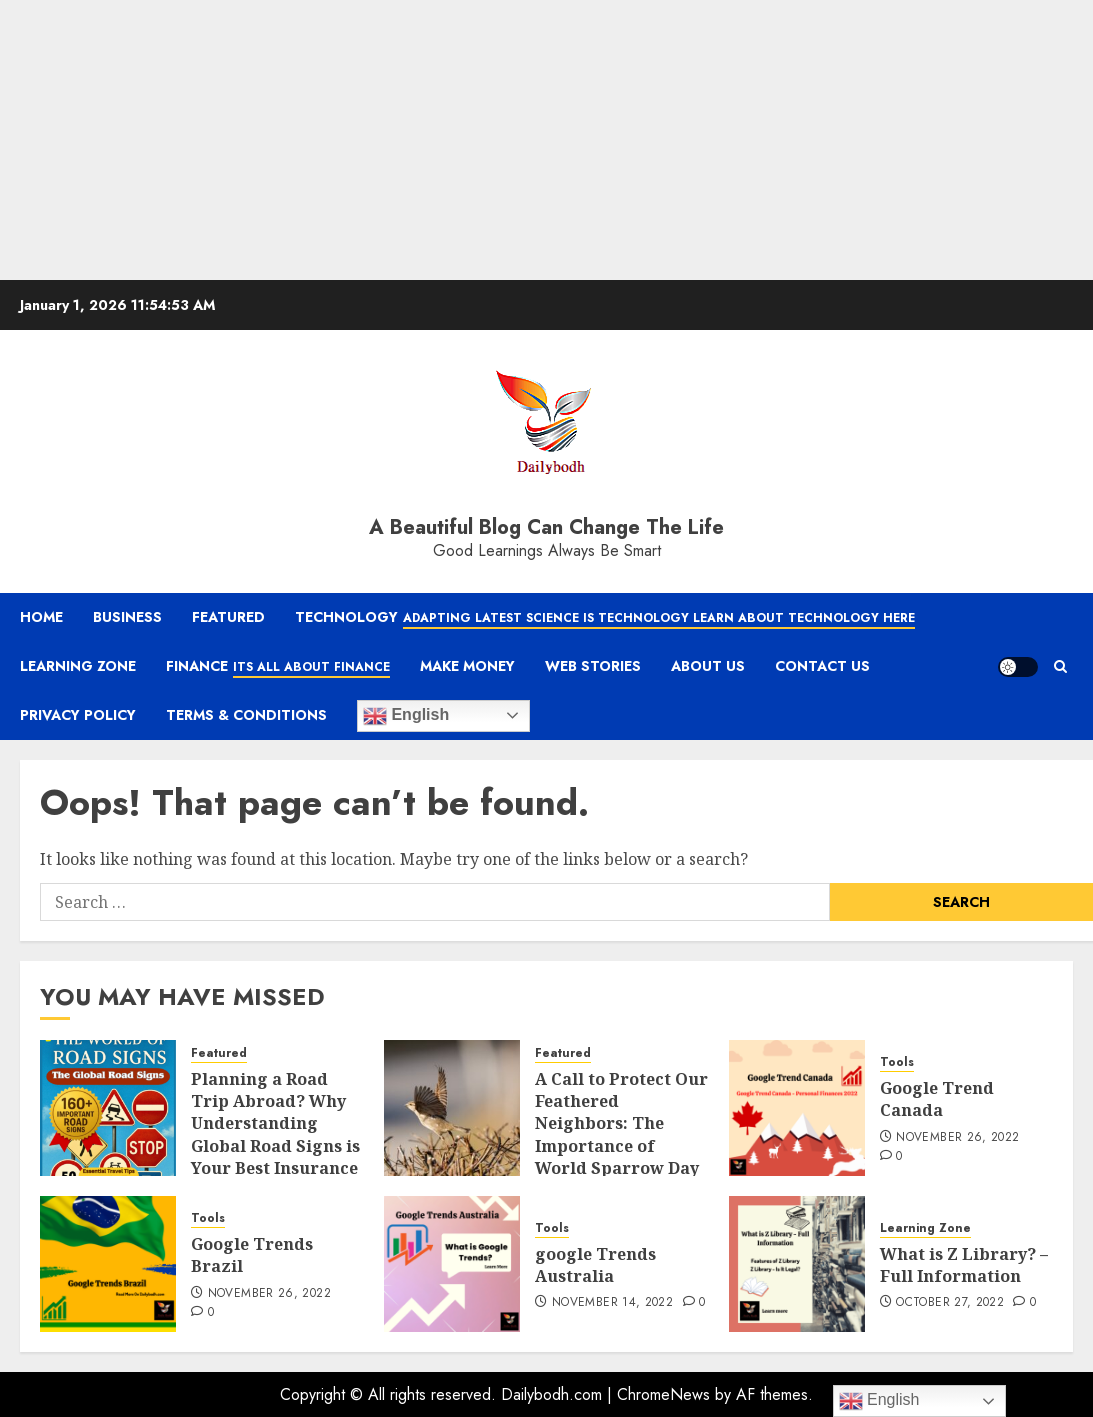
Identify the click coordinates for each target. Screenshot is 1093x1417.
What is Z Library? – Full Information (964, 1265)
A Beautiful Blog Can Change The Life (546, 527)
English (406, 716)
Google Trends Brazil (252, 1255)
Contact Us (822, 666)
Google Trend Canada (937, 1099)
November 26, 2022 (957, 1138)
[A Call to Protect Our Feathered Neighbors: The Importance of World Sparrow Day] (452, 1108)
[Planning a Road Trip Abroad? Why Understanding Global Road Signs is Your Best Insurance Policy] (108, 1108)
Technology (605, 618)
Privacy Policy (78, 715)
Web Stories (593, 666)
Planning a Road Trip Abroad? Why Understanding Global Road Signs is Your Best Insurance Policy (275, 1135)
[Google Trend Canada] (797, 1108)
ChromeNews (663, 1394)
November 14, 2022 (612, 1303)
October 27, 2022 (950, 1303)
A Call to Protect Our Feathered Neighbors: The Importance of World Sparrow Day (621, 1124)
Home (41, 617)
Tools (897, 1062)
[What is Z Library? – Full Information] (797, 1264)
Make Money (467, 666)
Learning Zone (78, 666)
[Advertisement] (526, 140)
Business (127, 617)
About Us (708, 666)
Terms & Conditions (246, 715)
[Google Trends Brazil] (108, 1264)
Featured (228, 617)
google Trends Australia (595, 1265)
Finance (278, 667)
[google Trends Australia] (452, 1264)
